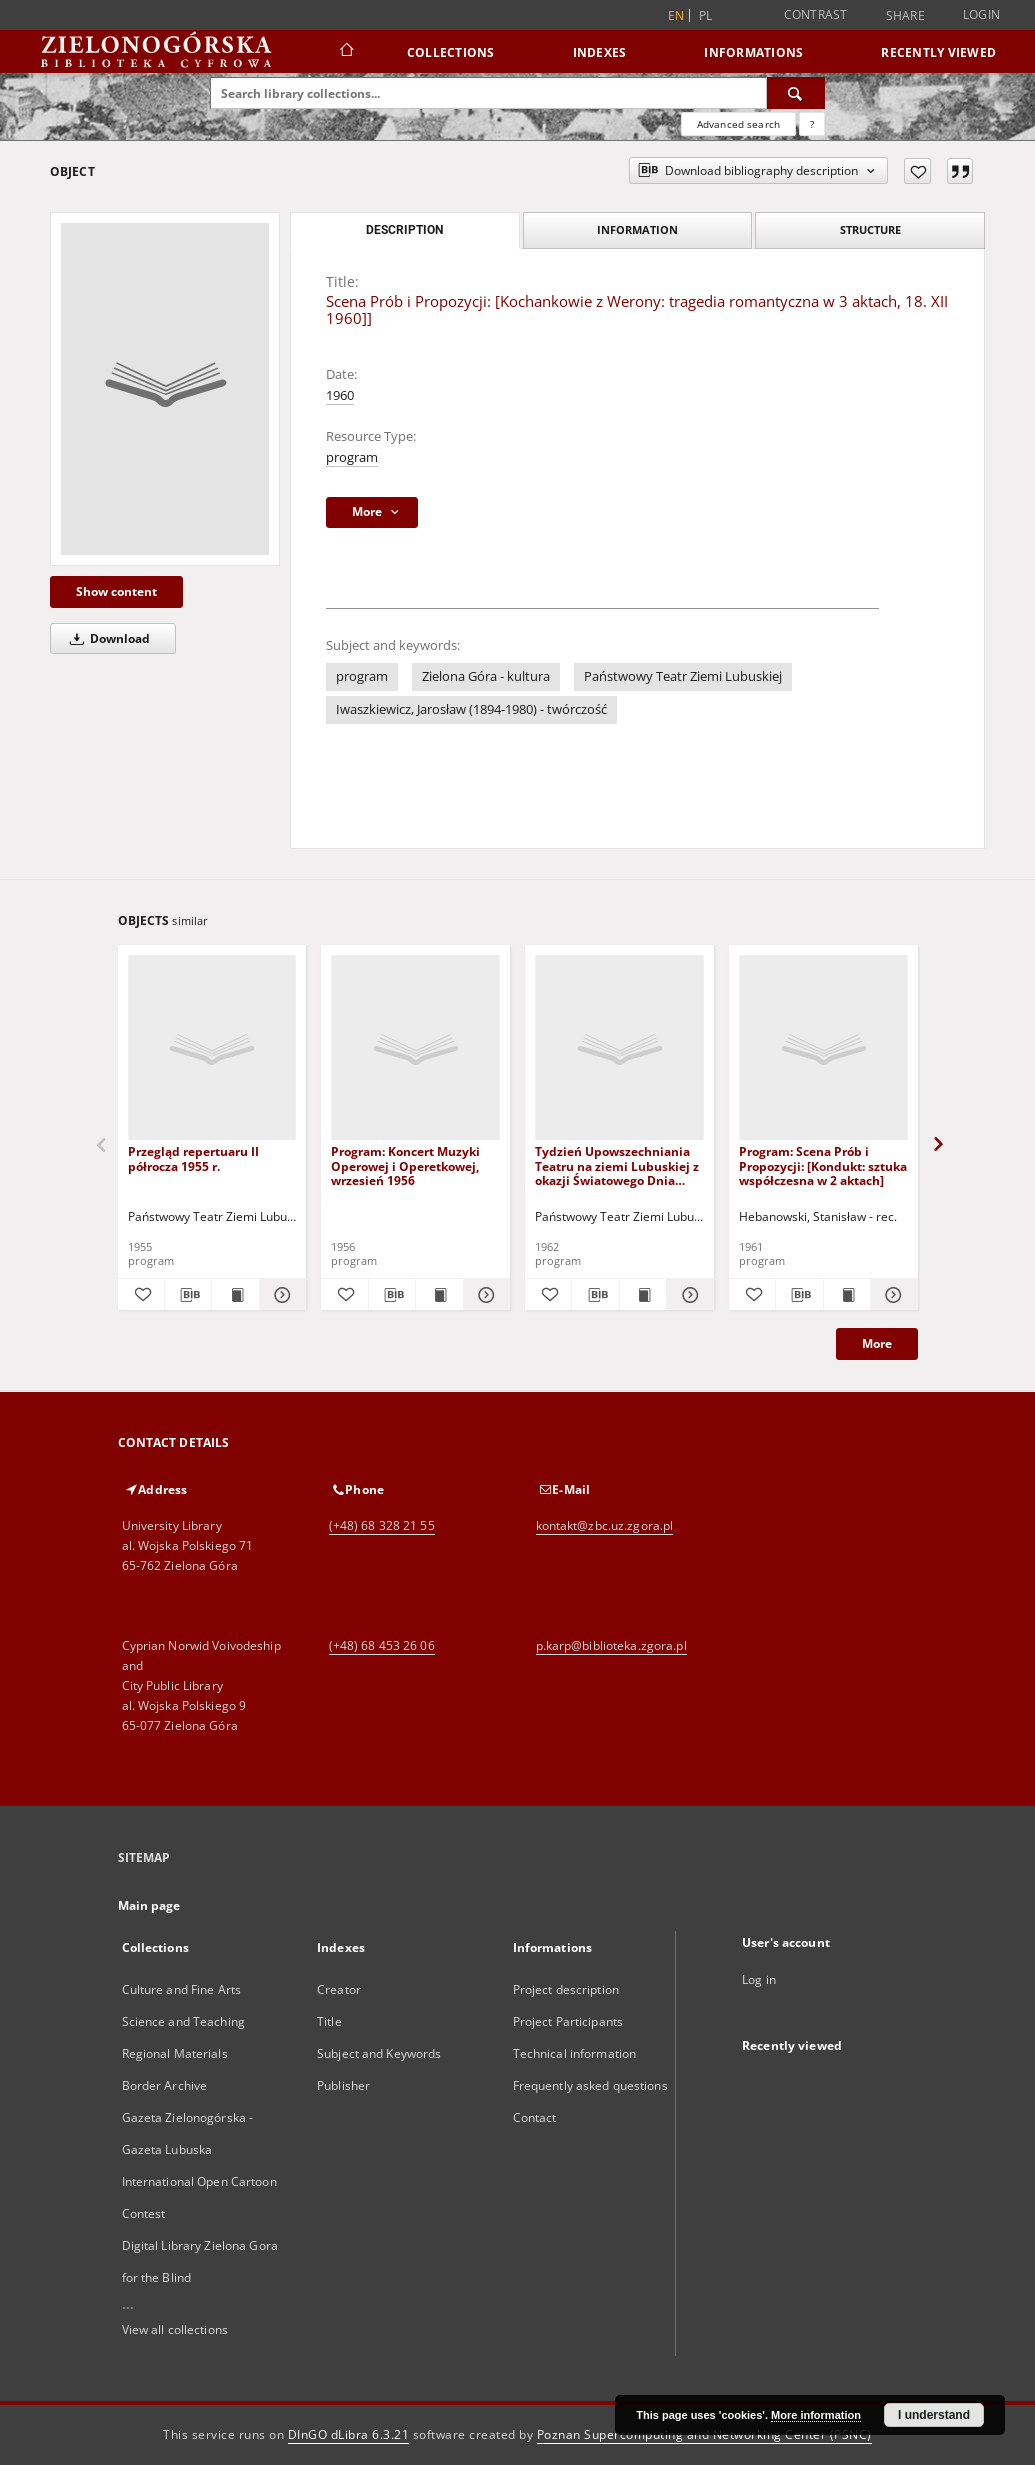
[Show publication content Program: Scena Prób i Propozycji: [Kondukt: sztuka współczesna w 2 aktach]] (847, 1295)
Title (329, 2021)
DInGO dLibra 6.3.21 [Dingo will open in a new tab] (349, 2434)
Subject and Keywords (379, 2053)
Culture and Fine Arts (182, 1989)
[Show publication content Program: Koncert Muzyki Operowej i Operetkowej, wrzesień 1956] (439, 1295)
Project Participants (568, 2021)
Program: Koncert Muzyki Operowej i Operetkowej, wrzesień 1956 (405, 1165)
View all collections (175, 2329)
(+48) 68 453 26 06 (382, 1645)
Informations (753, 52)
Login (981, 14)
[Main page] (345, 52)
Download (106, 638)
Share (905, 16)
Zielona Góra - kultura (486, 676)
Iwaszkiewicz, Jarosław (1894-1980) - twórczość (471, 709)
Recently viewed (938, 52)
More (877, 1343)
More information (816, 2415)
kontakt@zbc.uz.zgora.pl (605, 1525)
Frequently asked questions (590, 2085)
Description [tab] (404, 230)
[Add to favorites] (917, 171)
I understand (934, 2415)
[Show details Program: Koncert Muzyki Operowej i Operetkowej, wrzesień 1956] (484, 1295)
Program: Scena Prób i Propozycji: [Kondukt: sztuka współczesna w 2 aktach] (823, 1165)
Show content (116, 591)
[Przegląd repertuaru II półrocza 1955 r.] (212, 1048)
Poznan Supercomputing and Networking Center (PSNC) (704, 2434)
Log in (759, 1979)
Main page (149, 1905)
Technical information (575, 2053)
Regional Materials (175, 2053)
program (352, 457)
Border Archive (165, 2085)
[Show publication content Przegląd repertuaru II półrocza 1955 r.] (235, 1295)
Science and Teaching (183, 2021)
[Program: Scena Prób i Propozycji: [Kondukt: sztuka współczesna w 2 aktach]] (823, 1048)
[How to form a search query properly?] (812, 124)
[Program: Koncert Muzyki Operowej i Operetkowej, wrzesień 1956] (415, 1048)
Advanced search (738, 124)
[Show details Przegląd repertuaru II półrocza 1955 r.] (280, 1295)
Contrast (816, 14)
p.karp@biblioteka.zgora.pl (611, 1645)
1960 (340, 395)
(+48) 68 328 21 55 (382, 1525)
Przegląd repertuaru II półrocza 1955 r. (193, 1158)
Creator (339, 1989)
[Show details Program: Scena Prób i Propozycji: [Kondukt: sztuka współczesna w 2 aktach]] (891, 1295)
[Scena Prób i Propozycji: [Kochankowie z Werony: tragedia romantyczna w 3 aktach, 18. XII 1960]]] (165, 389)
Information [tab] (637, 229)
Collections (451, 52)
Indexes (600, 52)
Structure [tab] (870, 229)
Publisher (343, 2085)
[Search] (796, 93)
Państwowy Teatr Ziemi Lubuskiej (683, 676)
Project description (566, 1989)
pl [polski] (706, 15)
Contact (535, 2117)
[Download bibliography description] (188, 1295)
